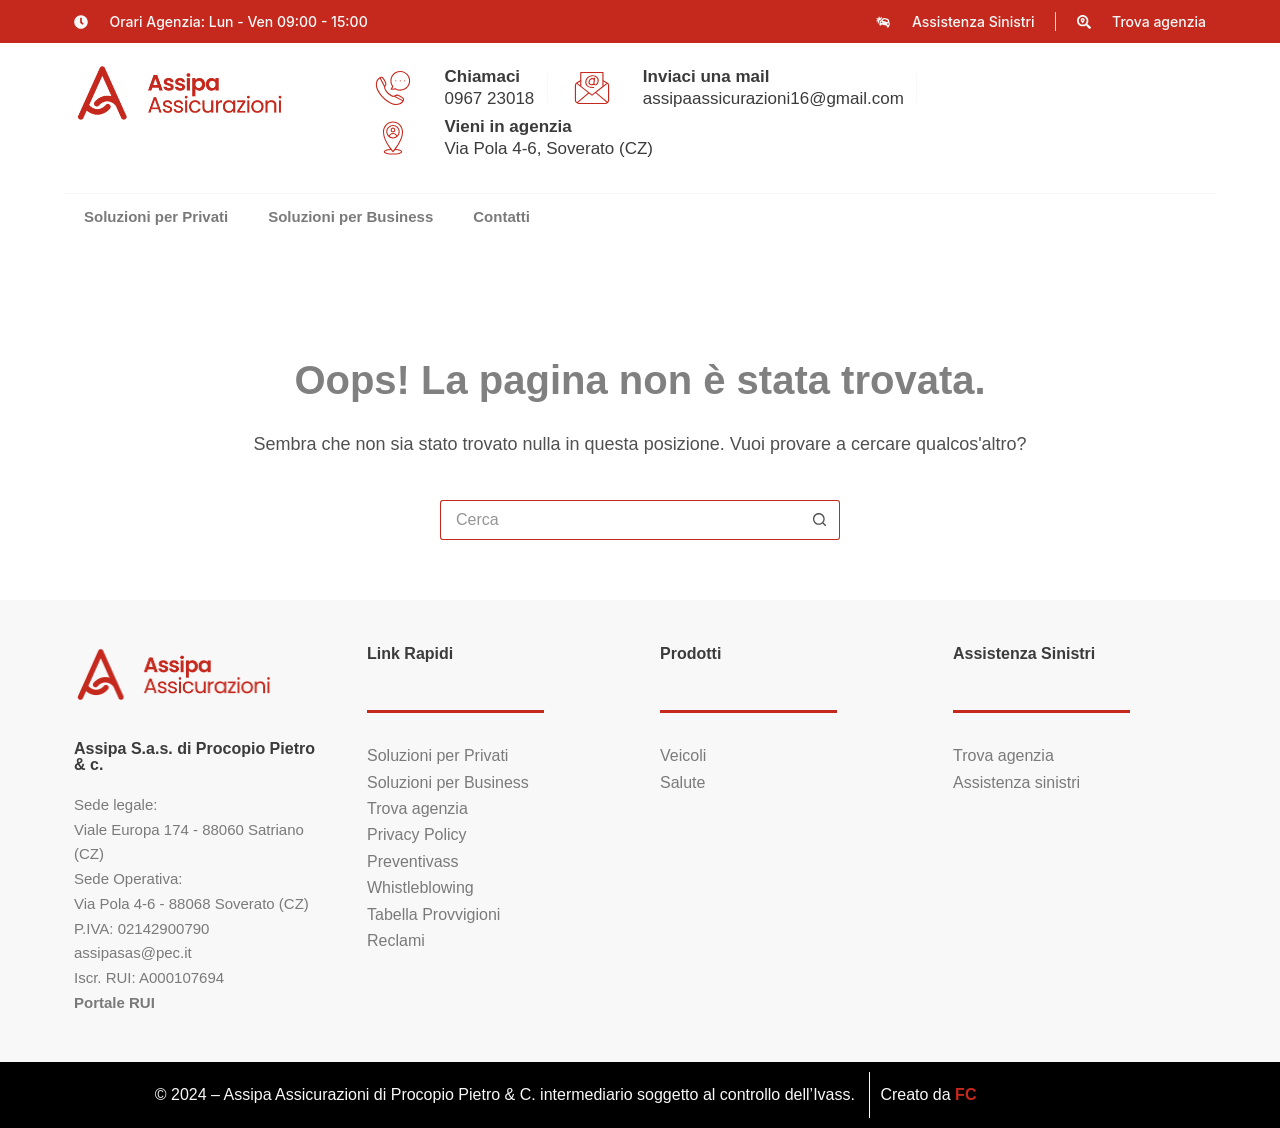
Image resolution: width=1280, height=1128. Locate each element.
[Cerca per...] (620, 520)
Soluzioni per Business (350, 216)
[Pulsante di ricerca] (820, 520)
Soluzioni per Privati (156, 216)
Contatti (501, 216)
